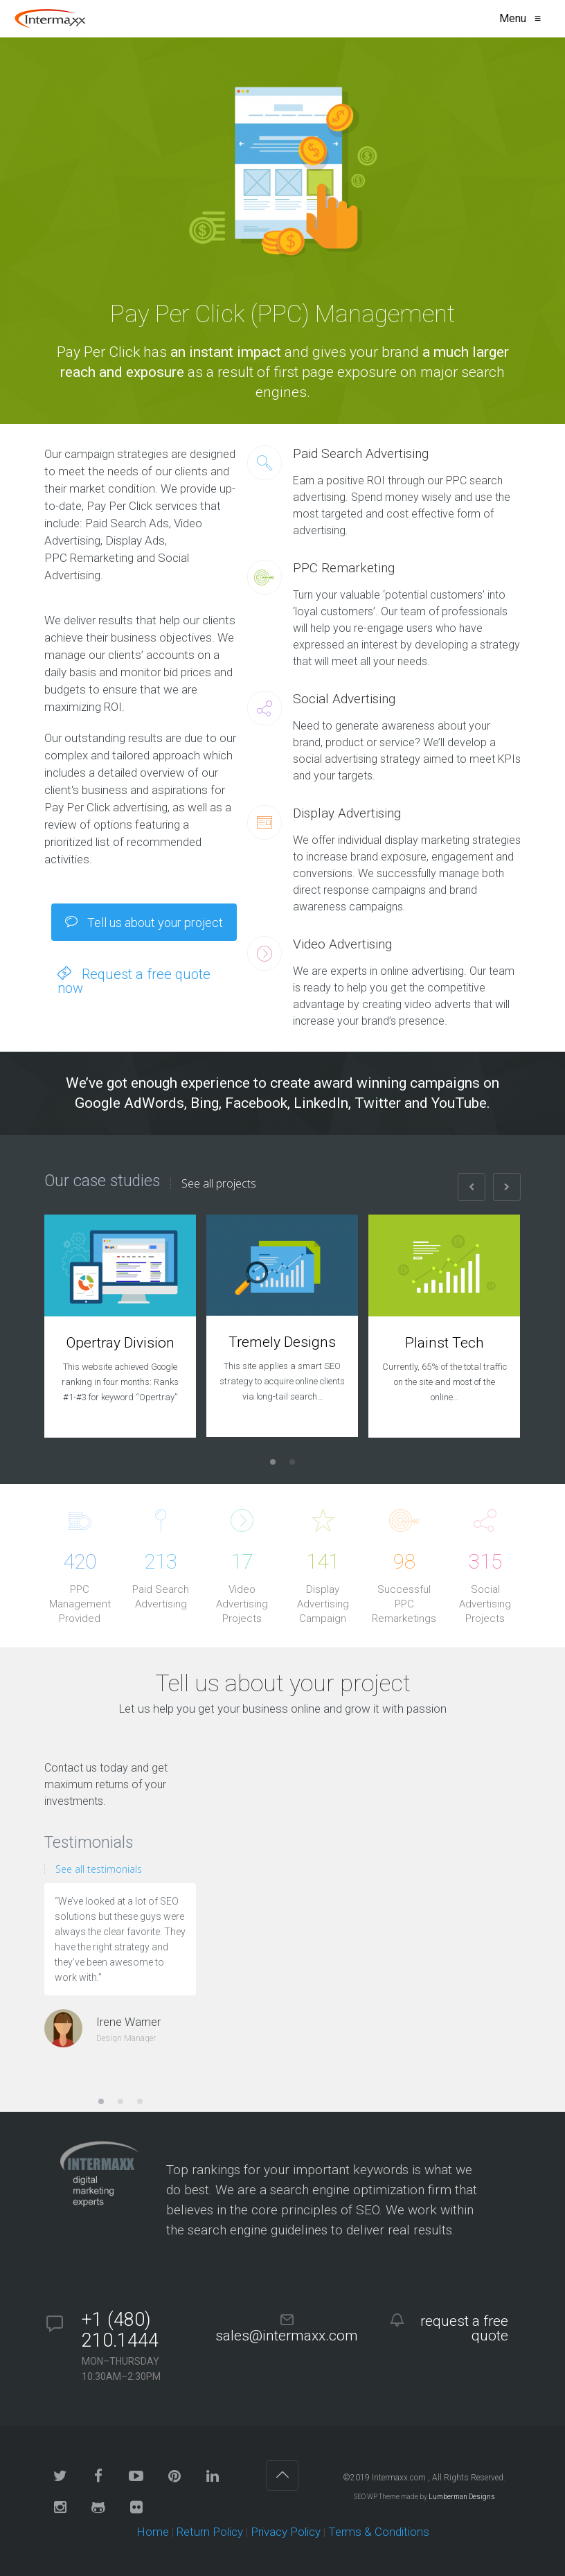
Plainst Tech (444, 1342)
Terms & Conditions (378, 2532)
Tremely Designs (282, 1342)
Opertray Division (120, 1342)
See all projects (218, 1183)
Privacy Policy (286, 2532)
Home (152, 2532)
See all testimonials (98, 1869)
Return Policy (210, 2532)
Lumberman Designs (462, 2496)
